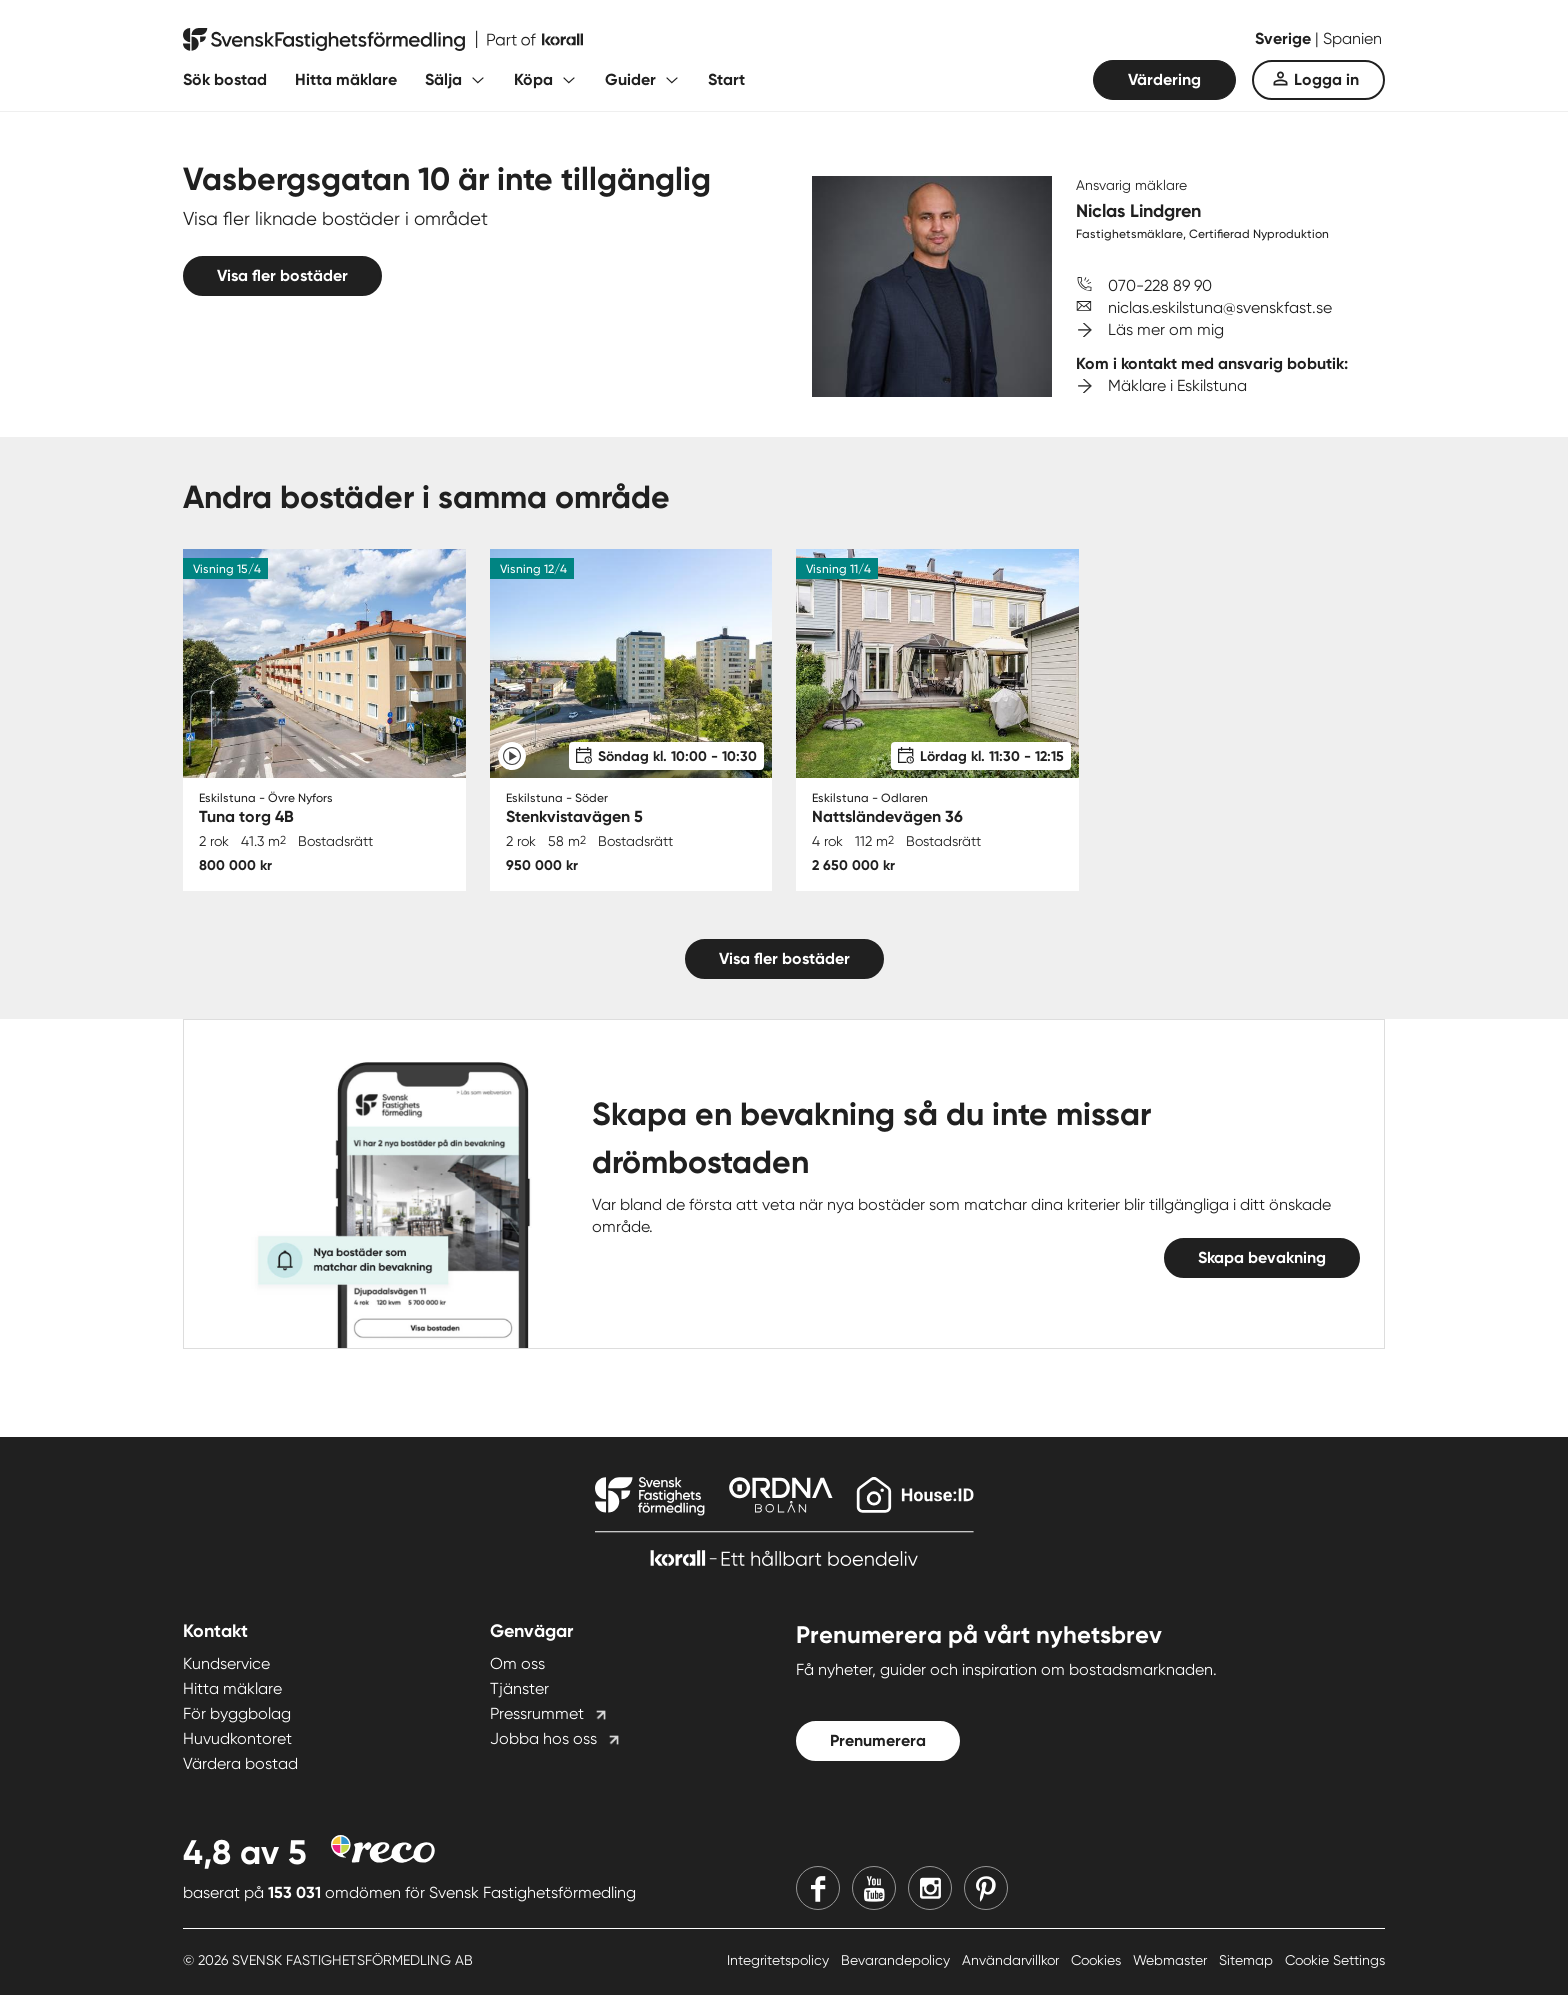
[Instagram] (930, 1888)
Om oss (517, 1663)
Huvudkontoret (237, 1738)
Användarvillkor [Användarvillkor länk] (1012, 1960)
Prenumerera (878, 1740)
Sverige (1285, 38)
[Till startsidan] (383, 40)
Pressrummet (537, 1713)
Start (726, 79)
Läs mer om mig (1166, 329)
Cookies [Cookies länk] (1098, 1960)
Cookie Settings (1335, 1960)
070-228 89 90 (1160, 285)
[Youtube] (874, 1888)
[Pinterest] (986, 1888)
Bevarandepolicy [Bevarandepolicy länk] (897, 1960)
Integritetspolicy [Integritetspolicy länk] (780, 1960)
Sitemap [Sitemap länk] (1248, 1960)
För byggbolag (237, 1713)
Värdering (1164, 79)
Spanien (1352, 38)
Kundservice (226, 1663)
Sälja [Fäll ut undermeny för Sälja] (443, 79)
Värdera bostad (240, 1763)
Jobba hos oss (543, 1738)
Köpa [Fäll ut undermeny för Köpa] (533, 79)
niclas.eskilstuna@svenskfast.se (1220, 307)
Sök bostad (225, 79)
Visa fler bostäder (282, 275)
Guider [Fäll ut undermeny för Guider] (630, 79)
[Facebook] (818, 1888)
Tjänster (519, 1688)
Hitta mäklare (346, 79)
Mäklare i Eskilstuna (1177, 385)
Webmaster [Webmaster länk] (1172, 1960)
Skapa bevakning (1262, 1257)
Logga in (1326, 79)
